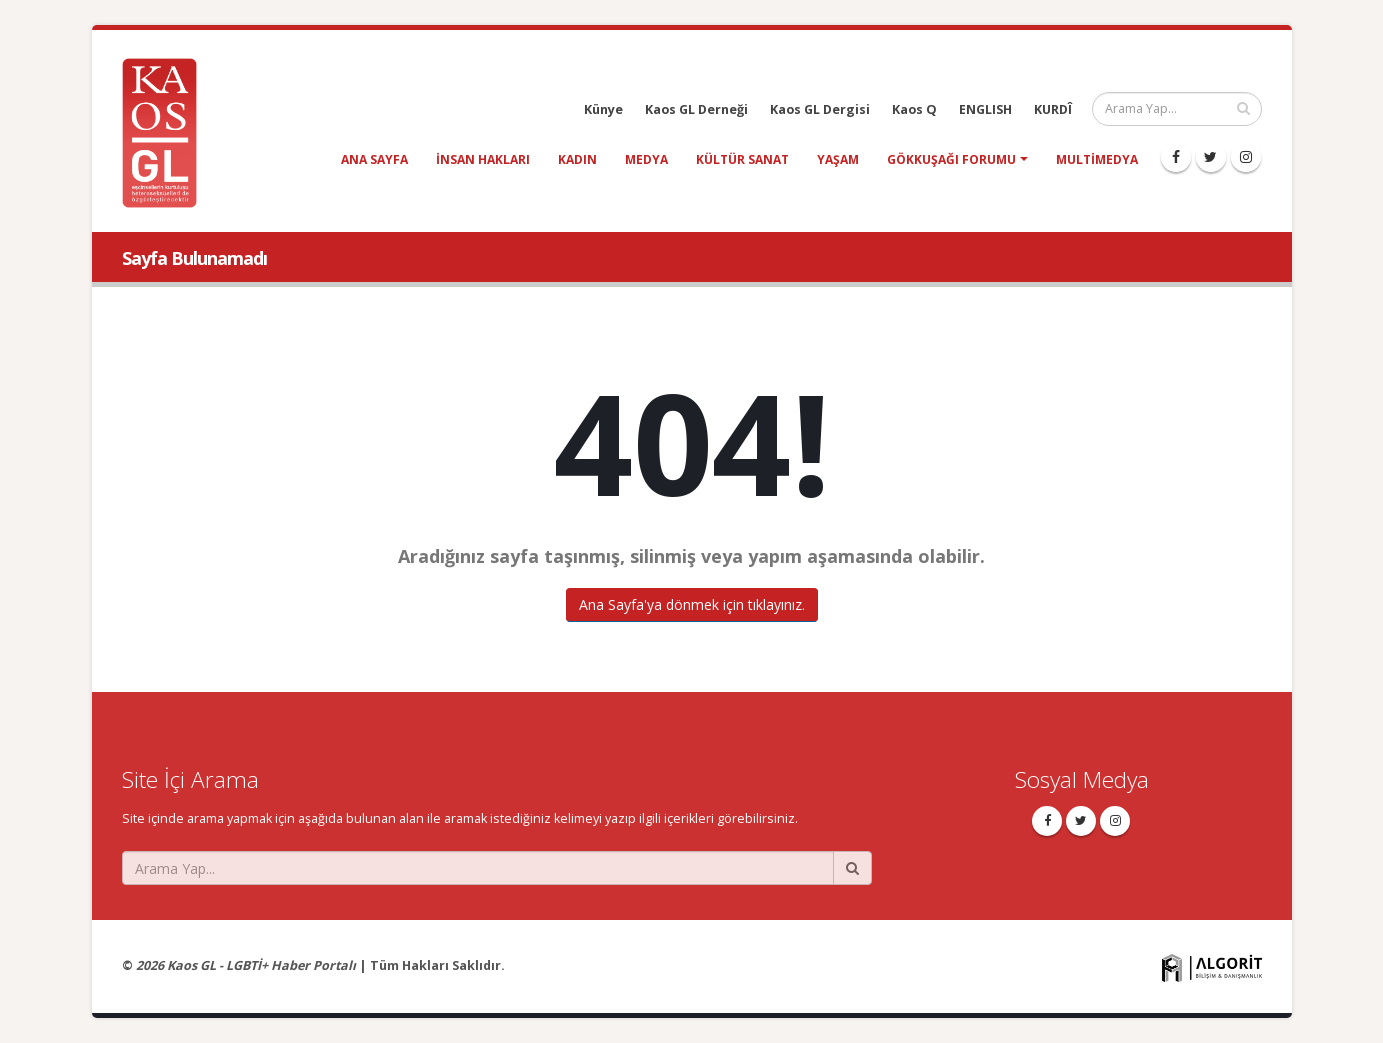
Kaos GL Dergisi (820, 109)
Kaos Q (914, 109)
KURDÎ (1053, 109)
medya (646, 159)
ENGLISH (985, 109)
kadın (577, 159)
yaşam (838, 159)
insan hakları (483, 159)
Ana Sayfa (374, 159)
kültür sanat (742, 159)
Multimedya (1097, 159)
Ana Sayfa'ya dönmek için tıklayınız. (692, 604)
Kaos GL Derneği (696, 109)
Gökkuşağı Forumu (951, 159)
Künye (603, 109)
